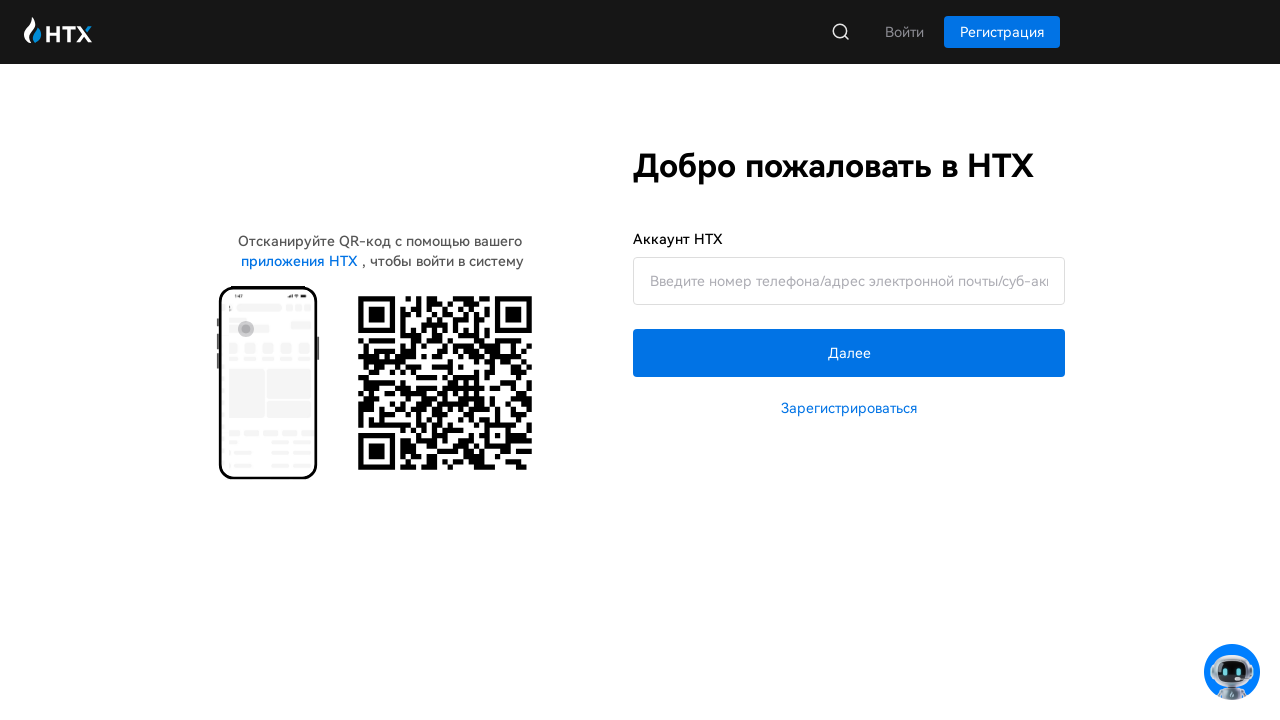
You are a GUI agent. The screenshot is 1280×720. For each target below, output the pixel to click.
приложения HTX (299, 261)
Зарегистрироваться (849, 408)
